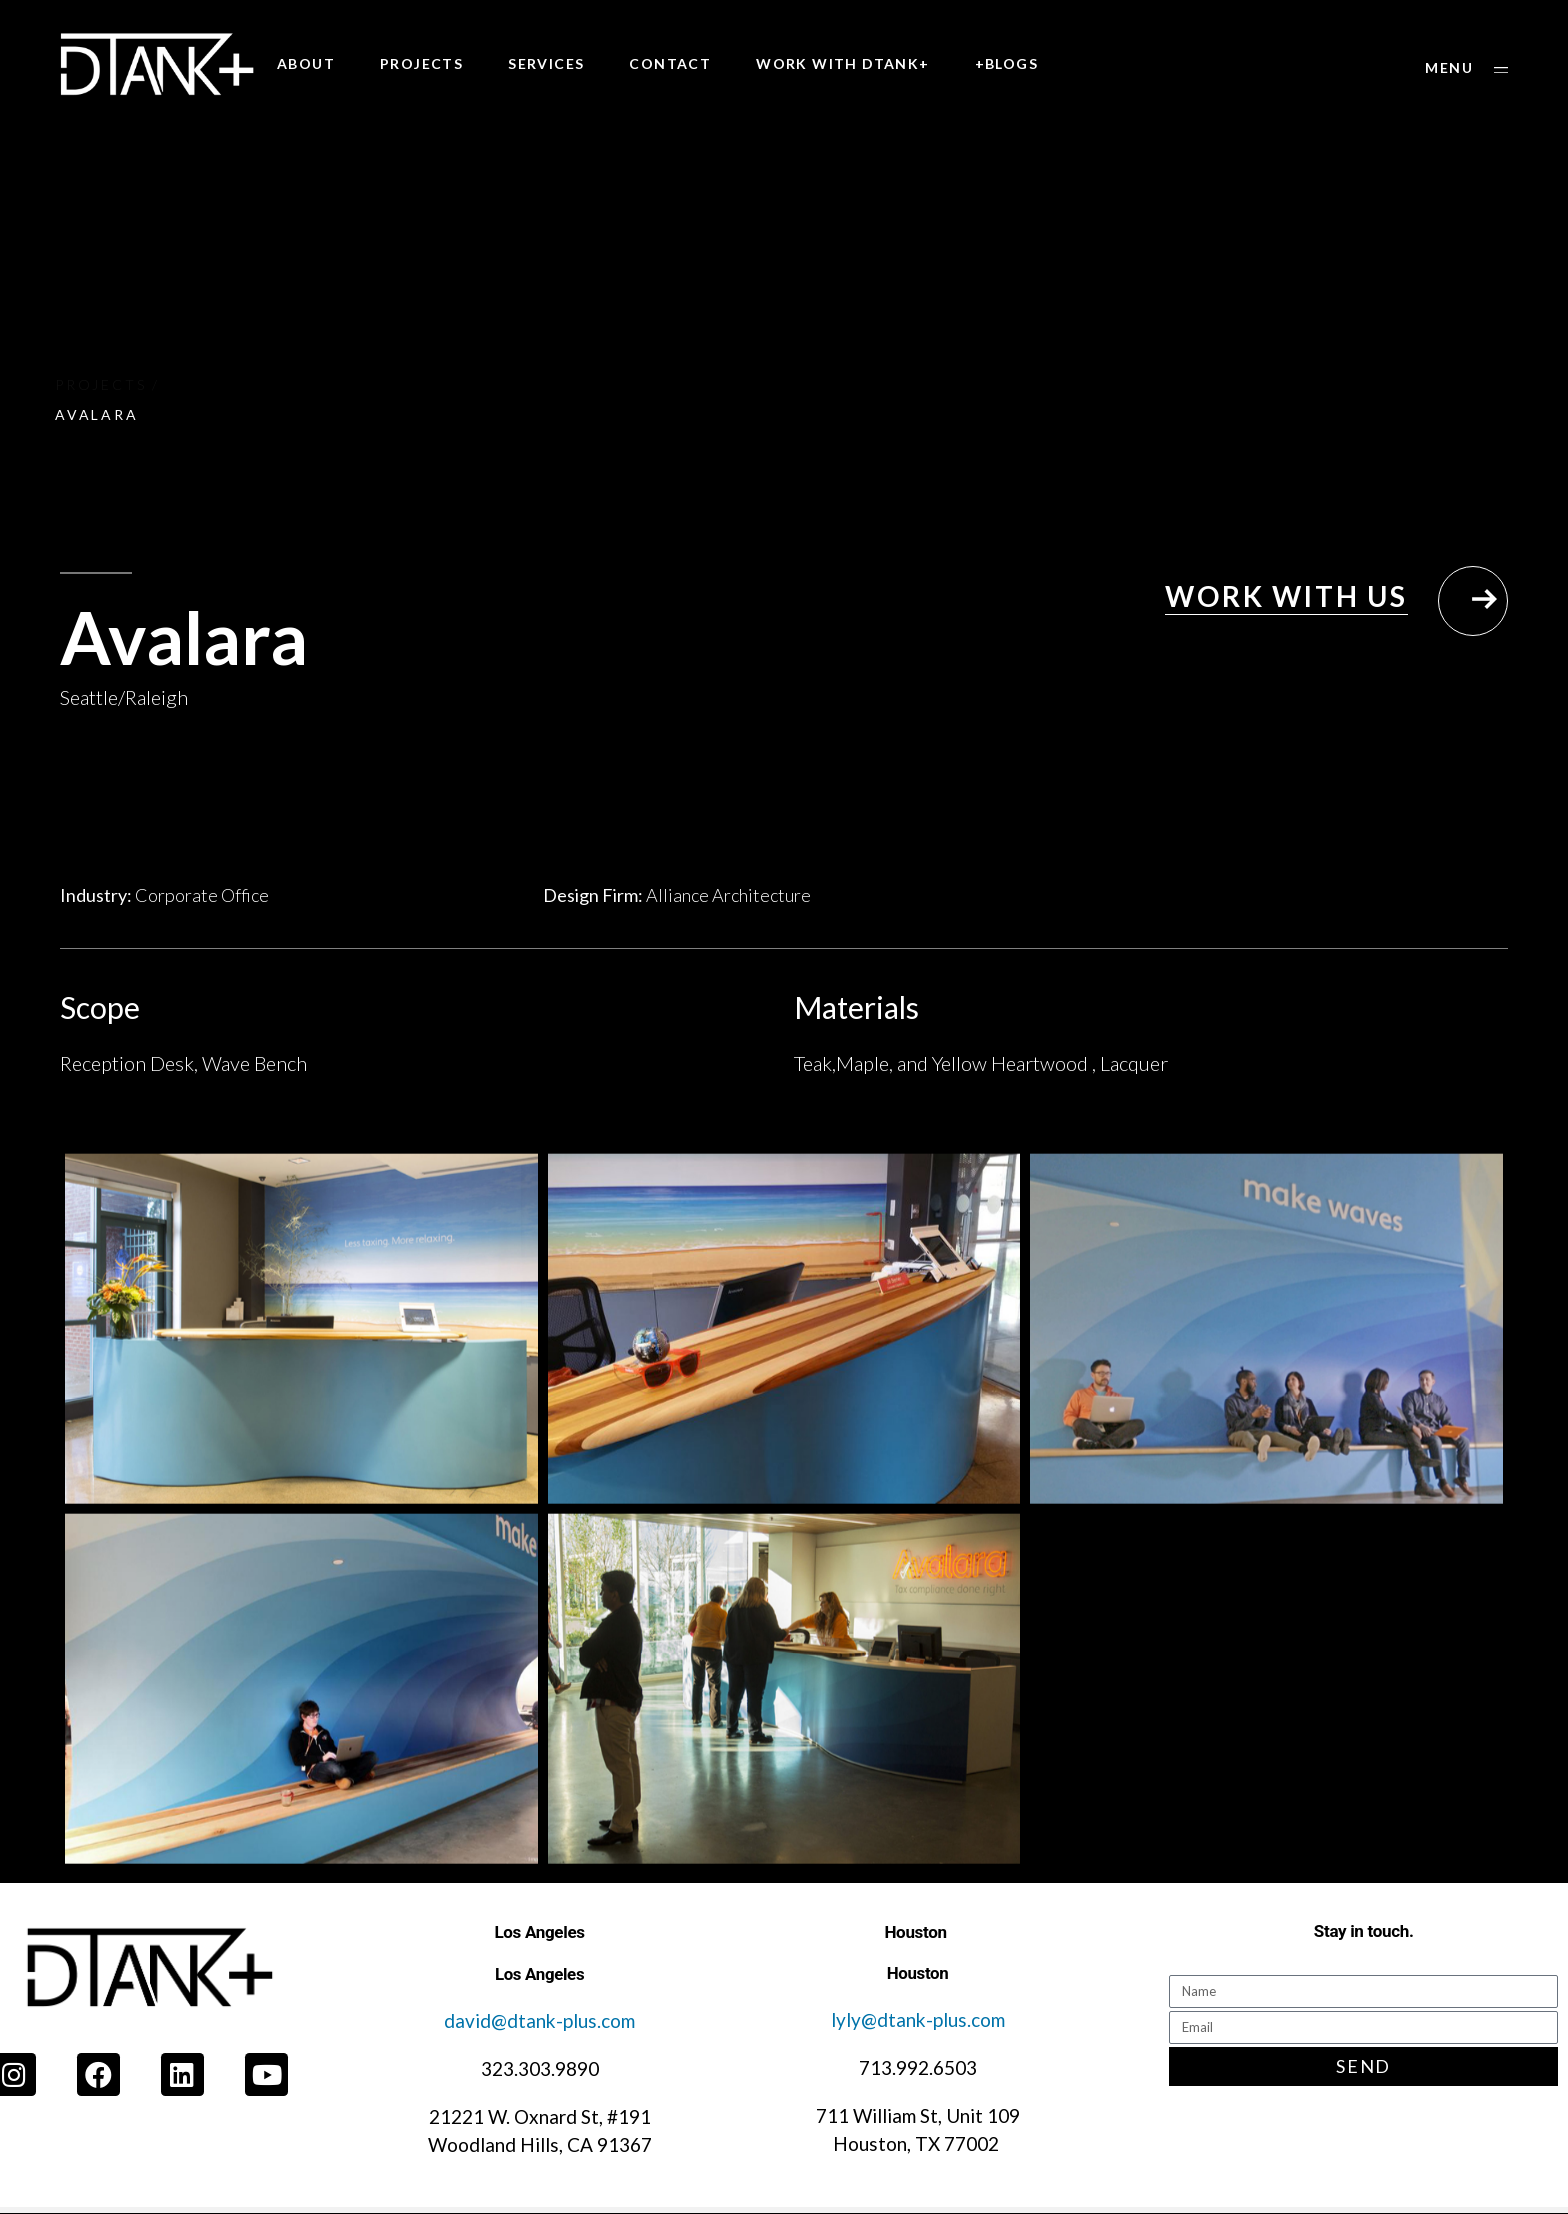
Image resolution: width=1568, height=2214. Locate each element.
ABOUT (306, 64)
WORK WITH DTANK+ (842, 64)
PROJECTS (421, 64)
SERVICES (546, 64)
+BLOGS (1006, 64)
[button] (1466, 68)
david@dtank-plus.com (539, 2020)
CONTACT (670, 64)
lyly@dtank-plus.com (918, 2019)
